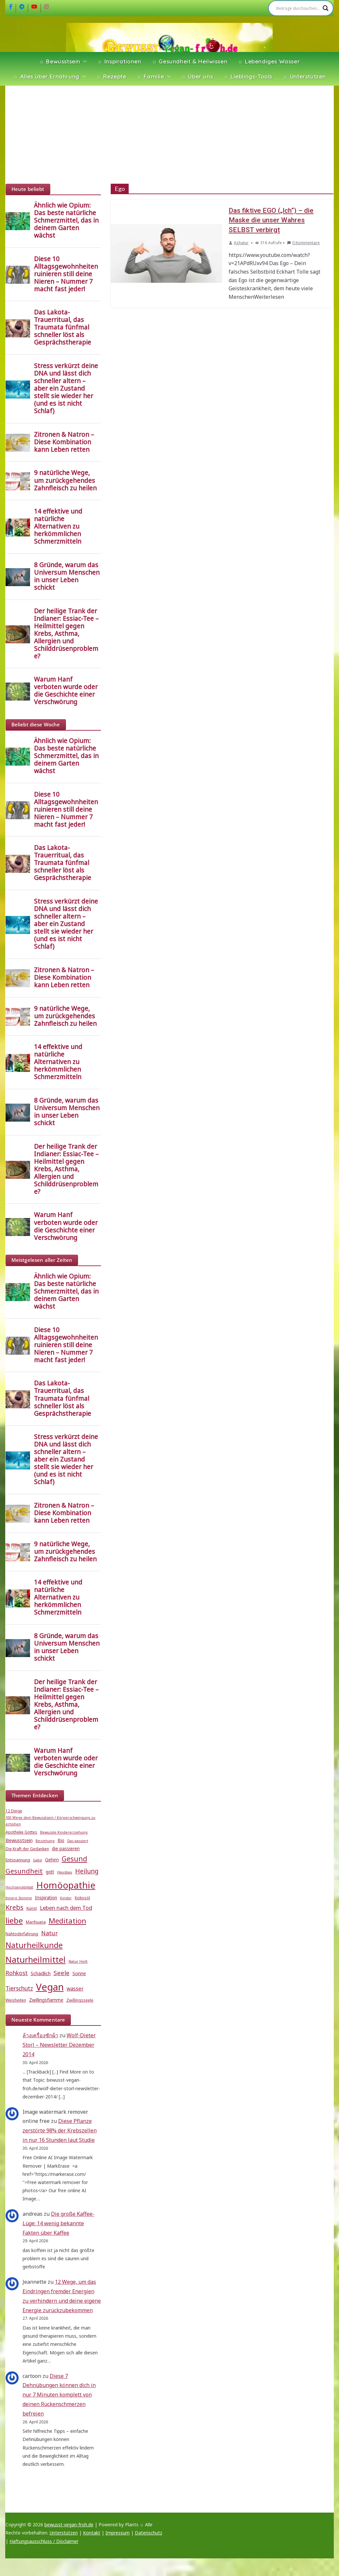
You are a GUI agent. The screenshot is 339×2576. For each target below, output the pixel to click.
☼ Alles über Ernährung (46, 76)
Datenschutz (148, 2533)
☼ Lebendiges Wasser (269, 61)
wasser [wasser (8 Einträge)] (75, 1988)
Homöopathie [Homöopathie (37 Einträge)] (65, 1885)
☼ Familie (150, 76)
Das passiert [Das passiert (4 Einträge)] (77, 1841)
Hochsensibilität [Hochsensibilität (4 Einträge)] (19, 1887)
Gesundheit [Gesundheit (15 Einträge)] (24, 1870)
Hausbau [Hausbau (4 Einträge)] (64, 1872)
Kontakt (91, 2533)
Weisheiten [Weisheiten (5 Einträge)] (16, 2000)
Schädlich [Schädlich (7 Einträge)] (41, 1973)
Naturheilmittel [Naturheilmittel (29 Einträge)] (36, 1959)
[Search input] (297, 8)
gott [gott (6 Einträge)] (50, 1872)
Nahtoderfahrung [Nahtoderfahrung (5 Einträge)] (22, 1934)
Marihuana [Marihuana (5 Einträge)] (36, 1922)
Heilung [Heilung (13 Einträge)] (87, 1871)
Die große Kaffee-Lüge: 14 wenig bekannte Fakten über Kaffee (58, 2223)
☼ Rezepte (111, 76)
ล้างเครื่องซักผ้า (40, 2035)
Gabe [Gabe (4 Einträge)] (37, 1860)
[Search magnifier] (325, 8)
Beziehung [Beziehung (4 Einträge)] (45, 1841)
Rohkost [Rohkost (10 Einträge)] (17, 1973)
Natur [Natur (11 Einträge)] (49, 1933)
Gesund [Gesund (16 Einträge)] (74, 1858)
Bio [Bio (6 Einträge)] (60, 1840)
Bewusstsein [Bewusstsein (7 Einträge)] (19, 1840)
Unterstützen (64, 2533)
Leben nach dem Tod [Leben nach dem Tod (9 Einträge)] (66, 1907)
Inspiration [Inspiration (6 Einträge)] (46, 1898)
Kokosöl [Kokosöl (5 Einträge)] (82, 1898)
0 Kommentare (303, 243)
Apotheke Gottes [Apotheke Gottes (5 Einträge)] (21, 1832)
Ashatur (241, 243)
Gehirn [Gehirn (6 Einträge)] (52, 1860)
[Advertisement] (170, 134)
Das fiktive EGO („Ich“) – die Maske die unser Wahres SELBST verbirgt (271, 220)
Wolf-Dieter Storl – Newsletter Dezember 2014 (59, 2045)
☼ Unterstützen (304, 76)
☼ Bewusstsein (59, 61)
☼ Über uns (197, 76)
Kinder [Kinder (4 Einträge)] (66, 1898)
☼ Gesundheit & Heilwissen (190, 61)
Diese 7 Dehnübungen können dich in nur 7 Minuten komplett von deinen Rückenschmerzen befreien (59, 2394)
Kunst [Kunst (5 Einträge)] (31, 1908)
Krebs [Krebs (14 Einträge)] (15, 1907)
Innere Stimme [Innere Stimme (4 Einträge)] (19, 1898)
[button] (83, 61)
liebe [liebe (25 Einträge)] (14, 1920)
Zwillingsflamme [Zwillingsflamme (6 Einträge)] (46, 2000)
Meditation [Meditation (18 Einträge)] (67, 1920)
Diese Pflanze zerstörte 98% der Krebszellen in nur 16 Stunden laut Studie (60, 2130)
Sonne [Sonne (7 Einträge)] (79, 1973)
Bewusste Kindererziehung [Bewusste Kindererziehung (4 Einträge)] (64, 1832)
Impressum (117, 2533)
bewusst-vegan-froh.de (68, 2524)
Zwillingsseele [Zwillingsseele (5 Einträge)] (79, 2000)
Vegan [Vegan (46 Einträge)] (50, 1986)
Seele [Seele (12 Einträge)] (62, 1973)
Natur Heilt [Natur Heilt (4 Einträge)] (78, 1961)
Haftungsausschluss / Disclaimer (43, 2541)
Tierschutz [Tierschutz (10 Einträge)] (19, 1988)
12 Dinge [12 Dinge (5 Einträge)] (14, 1811)
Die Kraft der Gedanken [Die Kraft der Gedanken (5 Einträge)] (27, 1849)
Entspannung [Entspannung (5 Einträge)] (18, 1860)
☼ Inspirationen (119, 61)
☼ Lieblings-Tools (247, 76)
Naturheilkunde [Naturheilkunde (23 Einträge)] (34, 1945)
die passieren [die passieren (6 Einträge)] (66, 1849)
